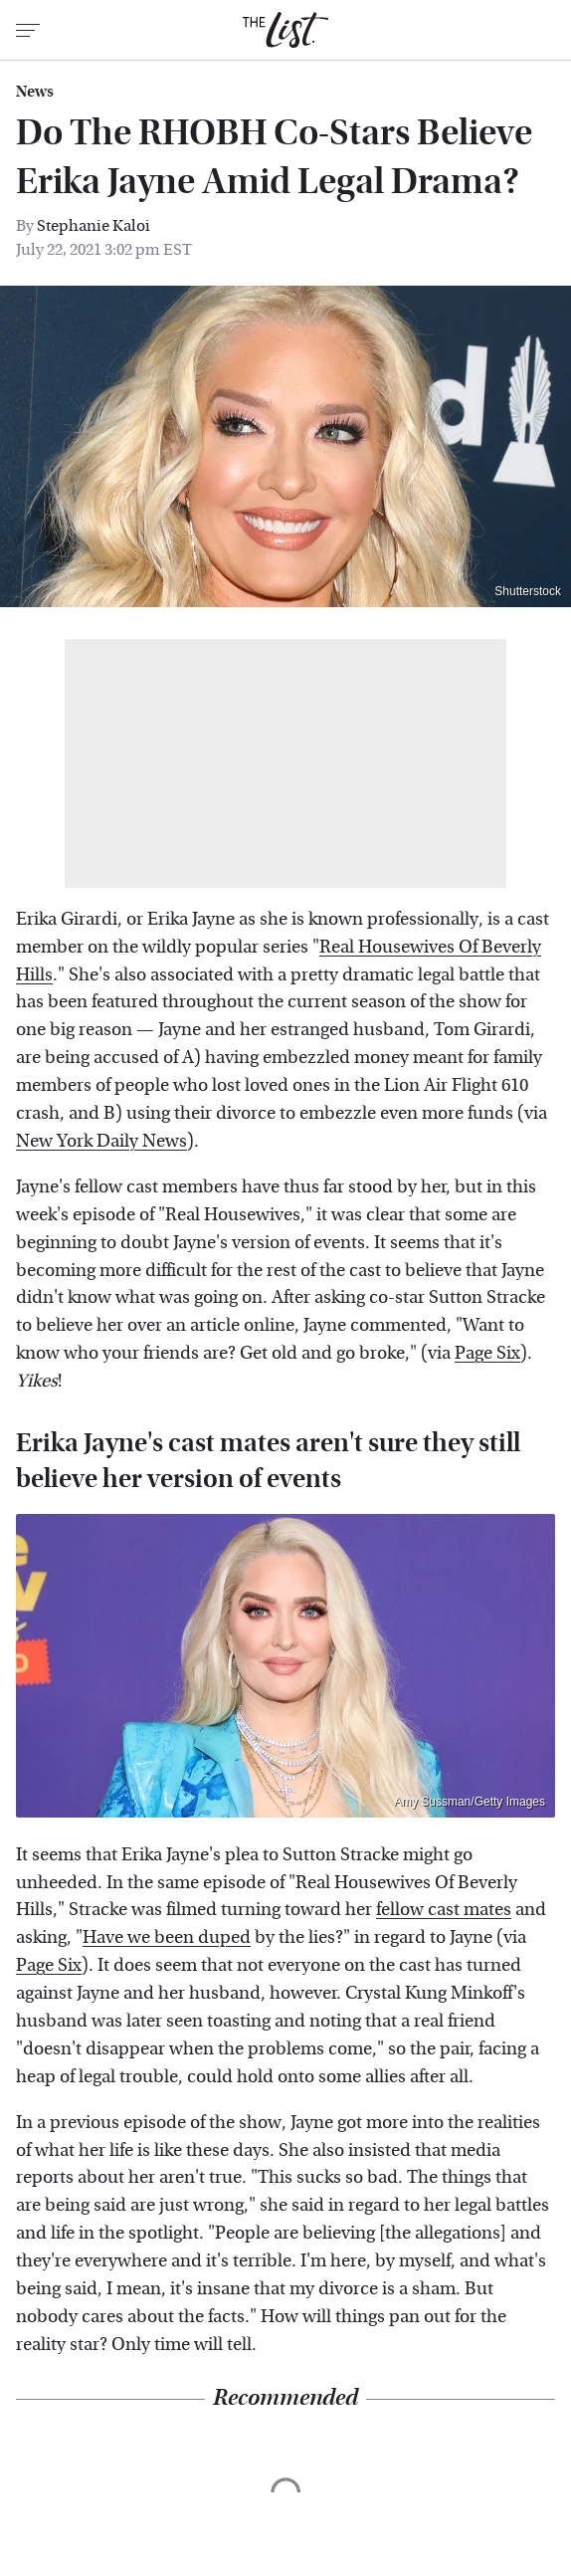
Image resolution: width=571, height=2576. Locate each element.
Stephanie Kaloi (93, 225)
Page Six (487, 1353)
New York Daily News (101, 1141)
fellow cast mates (443, 1909)
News (35, 92)
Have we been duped (167, 1937)
